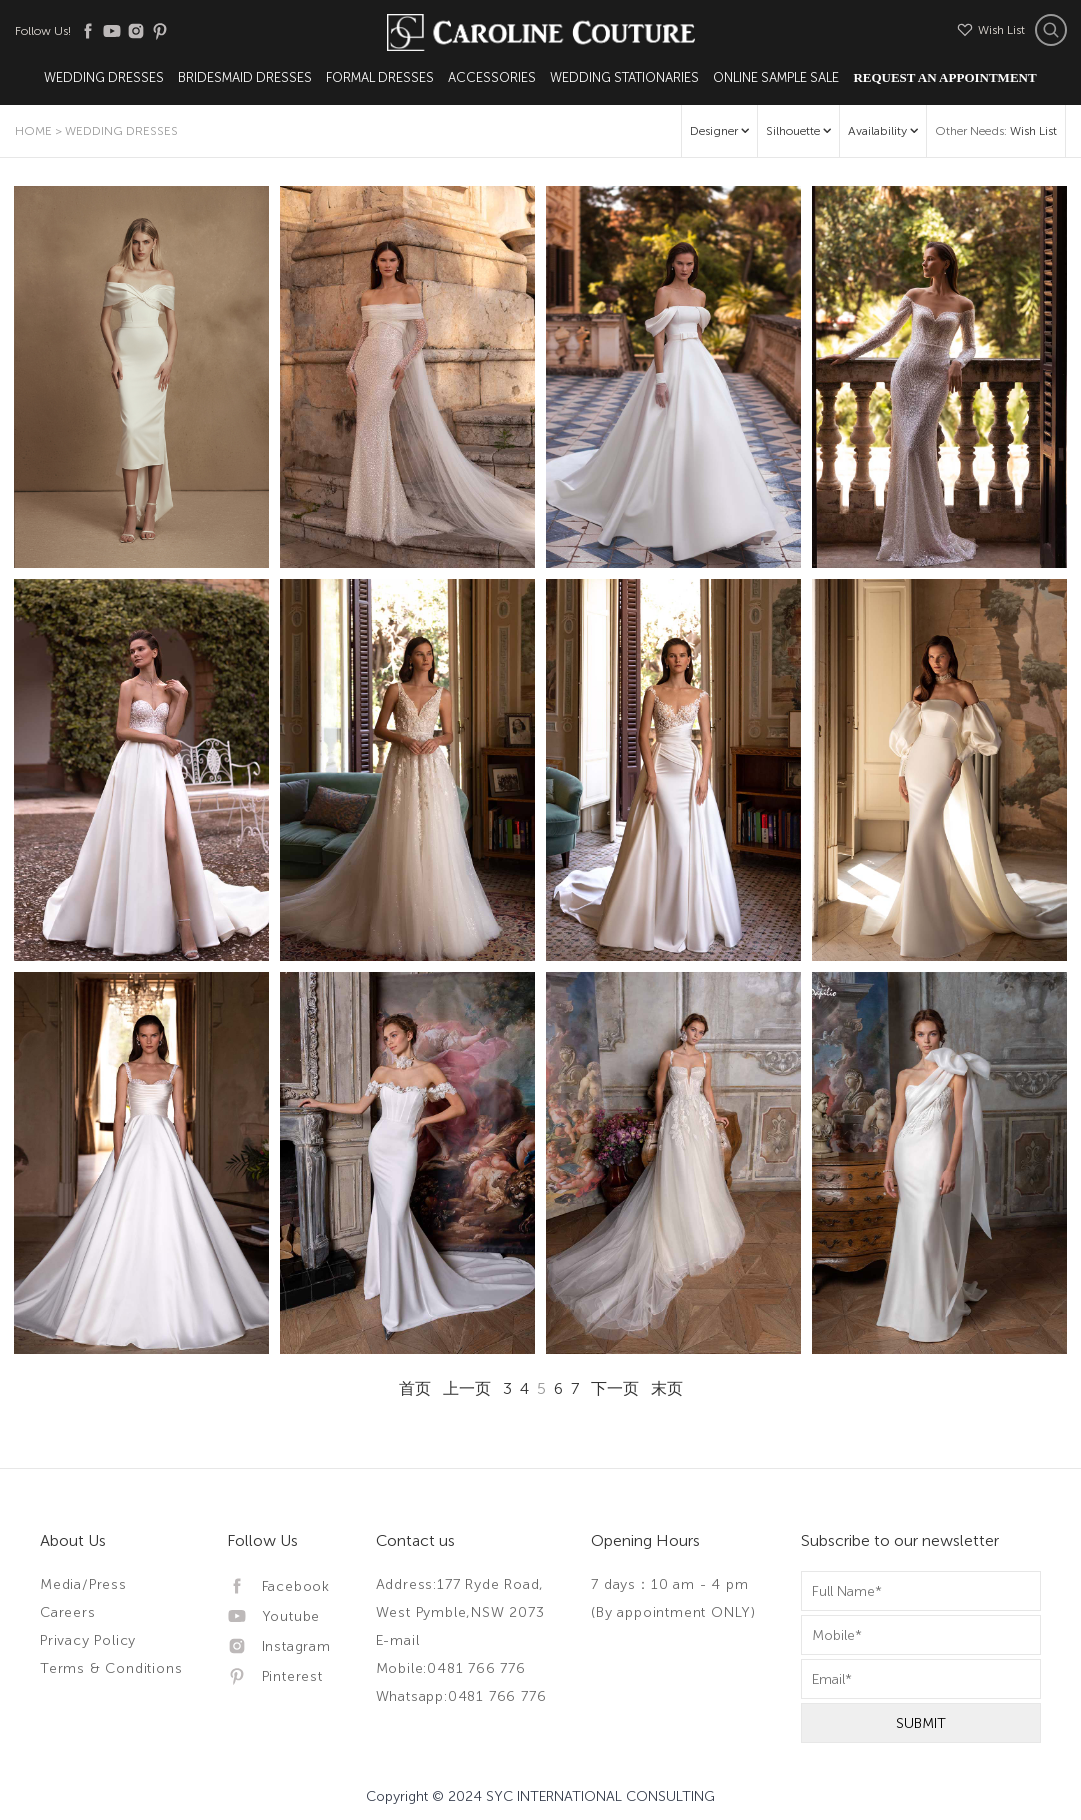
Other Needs (996, 131)
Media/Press (83, 1584)
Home (33, 131)
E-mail (398, 1640)
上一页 (467, 1388)
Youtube (273, 1616)
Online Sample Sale (776, 77)
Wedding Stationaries (624, 77)
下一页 (615, 1388)
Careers (68, 1612)
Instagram (279, 1646)
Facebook (278, 1586)
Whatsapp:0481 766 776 (461, 1696)
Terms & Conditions (111, 1668)
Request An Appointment (944, 77)
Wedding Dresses (104, 77)
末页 (667, 1388)
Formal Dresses (380, 77)
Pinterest (275, 1676)
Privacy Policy (88, 1640)
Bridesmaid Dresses (245, 77)
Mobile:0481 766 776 (451, 1668)
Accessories (492, 77)
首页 (415, 1388)
